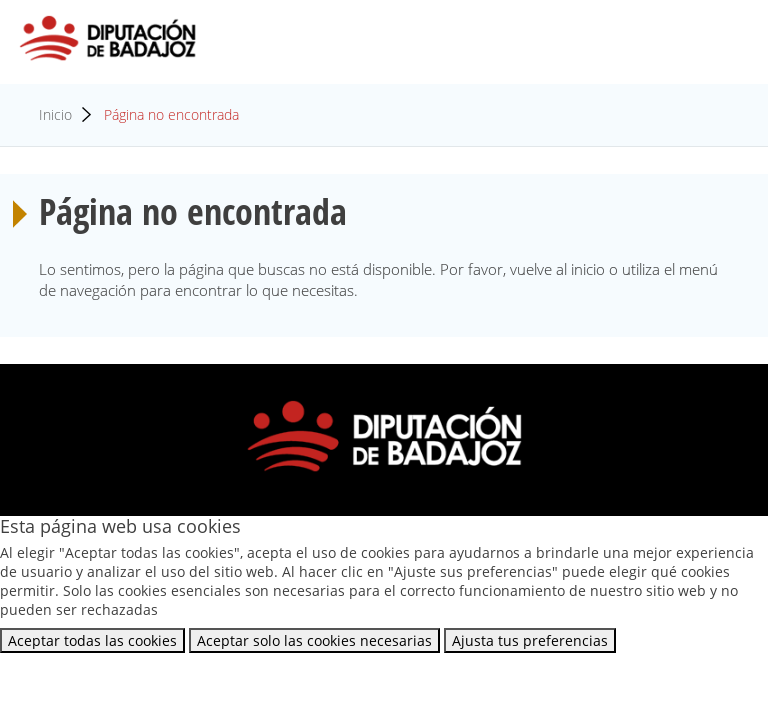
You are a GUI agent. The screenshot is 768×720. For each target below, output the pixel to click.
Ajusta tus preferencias (530, 640)
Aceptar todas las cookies (92, 640)
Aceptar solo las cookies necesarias (314, 640)
